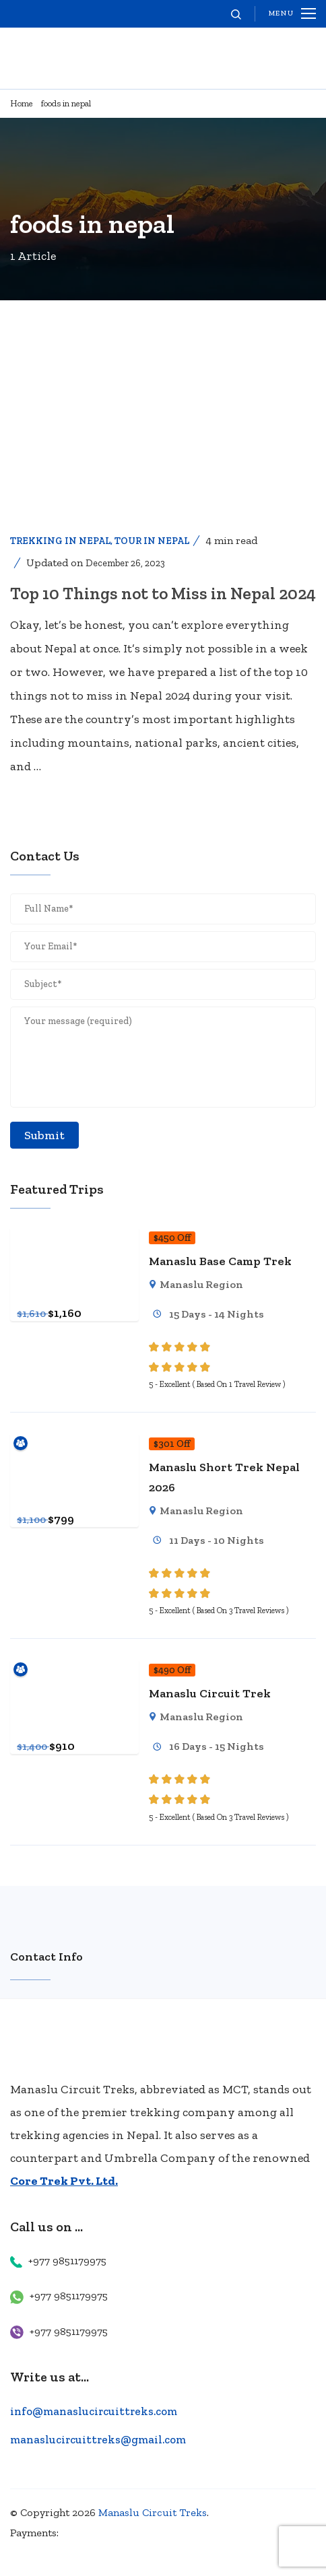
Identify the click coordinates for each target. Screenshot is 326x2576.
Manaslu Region (201, 1284)
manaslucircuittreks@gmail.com (98, 2439)
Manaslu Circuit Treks (152, 2512)
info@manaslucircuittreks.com (93, 2411)
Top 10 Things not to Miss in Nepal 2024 (163, 593)
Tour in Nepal (152, 541)
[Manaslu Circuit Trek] (74, 1669)
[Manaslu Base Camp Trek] (74, 1236)
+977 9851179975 (67, 2260)
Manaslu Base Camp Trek (220, 1261)
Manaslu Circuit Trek (210, 1693)
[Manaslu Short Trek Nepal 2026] (74, 1442)
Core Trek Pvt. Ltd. (64, 2180)
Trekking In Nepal (60, 541)
